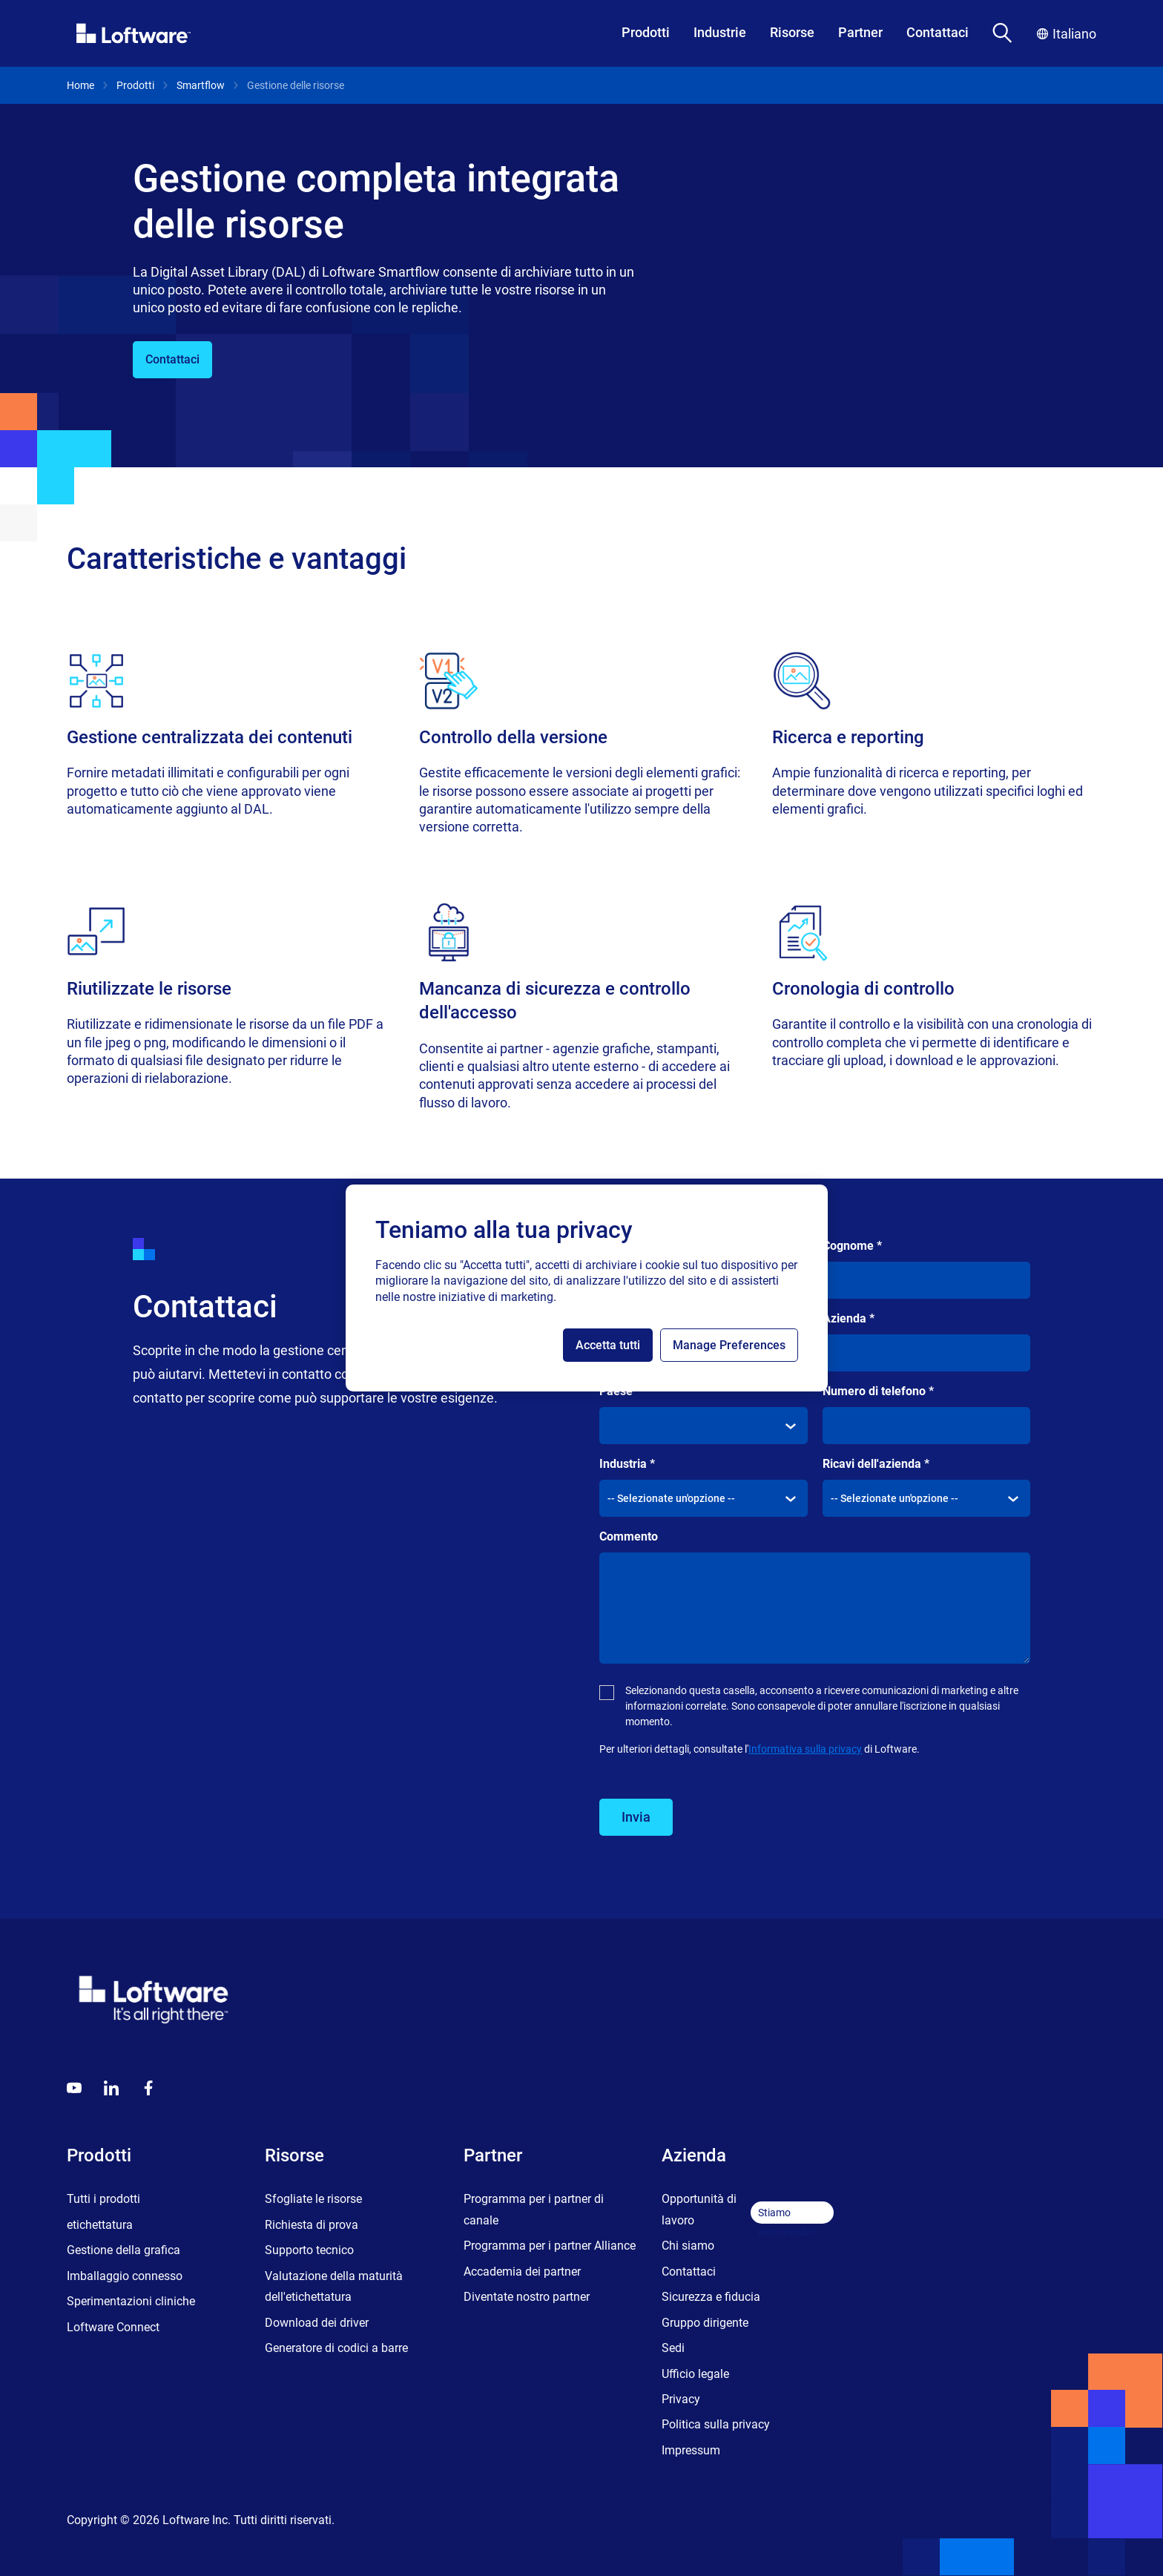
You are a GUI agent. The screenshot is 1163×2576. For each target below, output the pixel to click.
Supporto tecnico (309, 2250)
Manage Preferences (729, 1345)
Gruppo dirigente (705, 2323)
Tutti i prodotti (103, 2199)
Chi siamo (688, 2246)
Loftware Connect (113, 2327)
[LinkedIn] (111, 2088)
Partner (860, 32)
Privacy (681, 2399)
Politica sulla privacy (716, 2424)
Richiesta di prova (311, 2225)
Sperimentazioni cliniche (131, 2301)
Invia (636, 1817)
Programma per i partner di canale (534, 2209)
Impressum (691, 2450)
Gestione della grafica (123, 2250)
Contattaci (937, 32)
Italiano (1066, 34)
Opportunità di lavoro (699, 2209)
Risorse (792, 32)
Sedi (673, 2348)
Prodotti (646, 32)
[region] (587, 1288)
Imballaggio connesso (124, 2276)
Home (80, 85)
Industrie (719, 32)
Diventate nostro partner (527, 2297)
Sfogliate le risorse (313, 2199)
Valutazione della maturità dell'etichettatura (334, 2286)
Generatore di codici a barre (336, 2348)
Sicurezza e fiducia (711, 2297)
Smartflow (201, 85)
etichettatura (100, 2225)
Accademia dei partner (522, 2271)
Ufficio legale (695, 2374)
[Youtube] (74, 2088)
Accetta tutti (608, 1345)
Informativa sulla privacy (805, 1749)
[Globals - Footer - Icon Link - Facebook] (148, 2088)
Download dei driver (317, 2323)
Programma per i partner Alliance (550, 2246)
